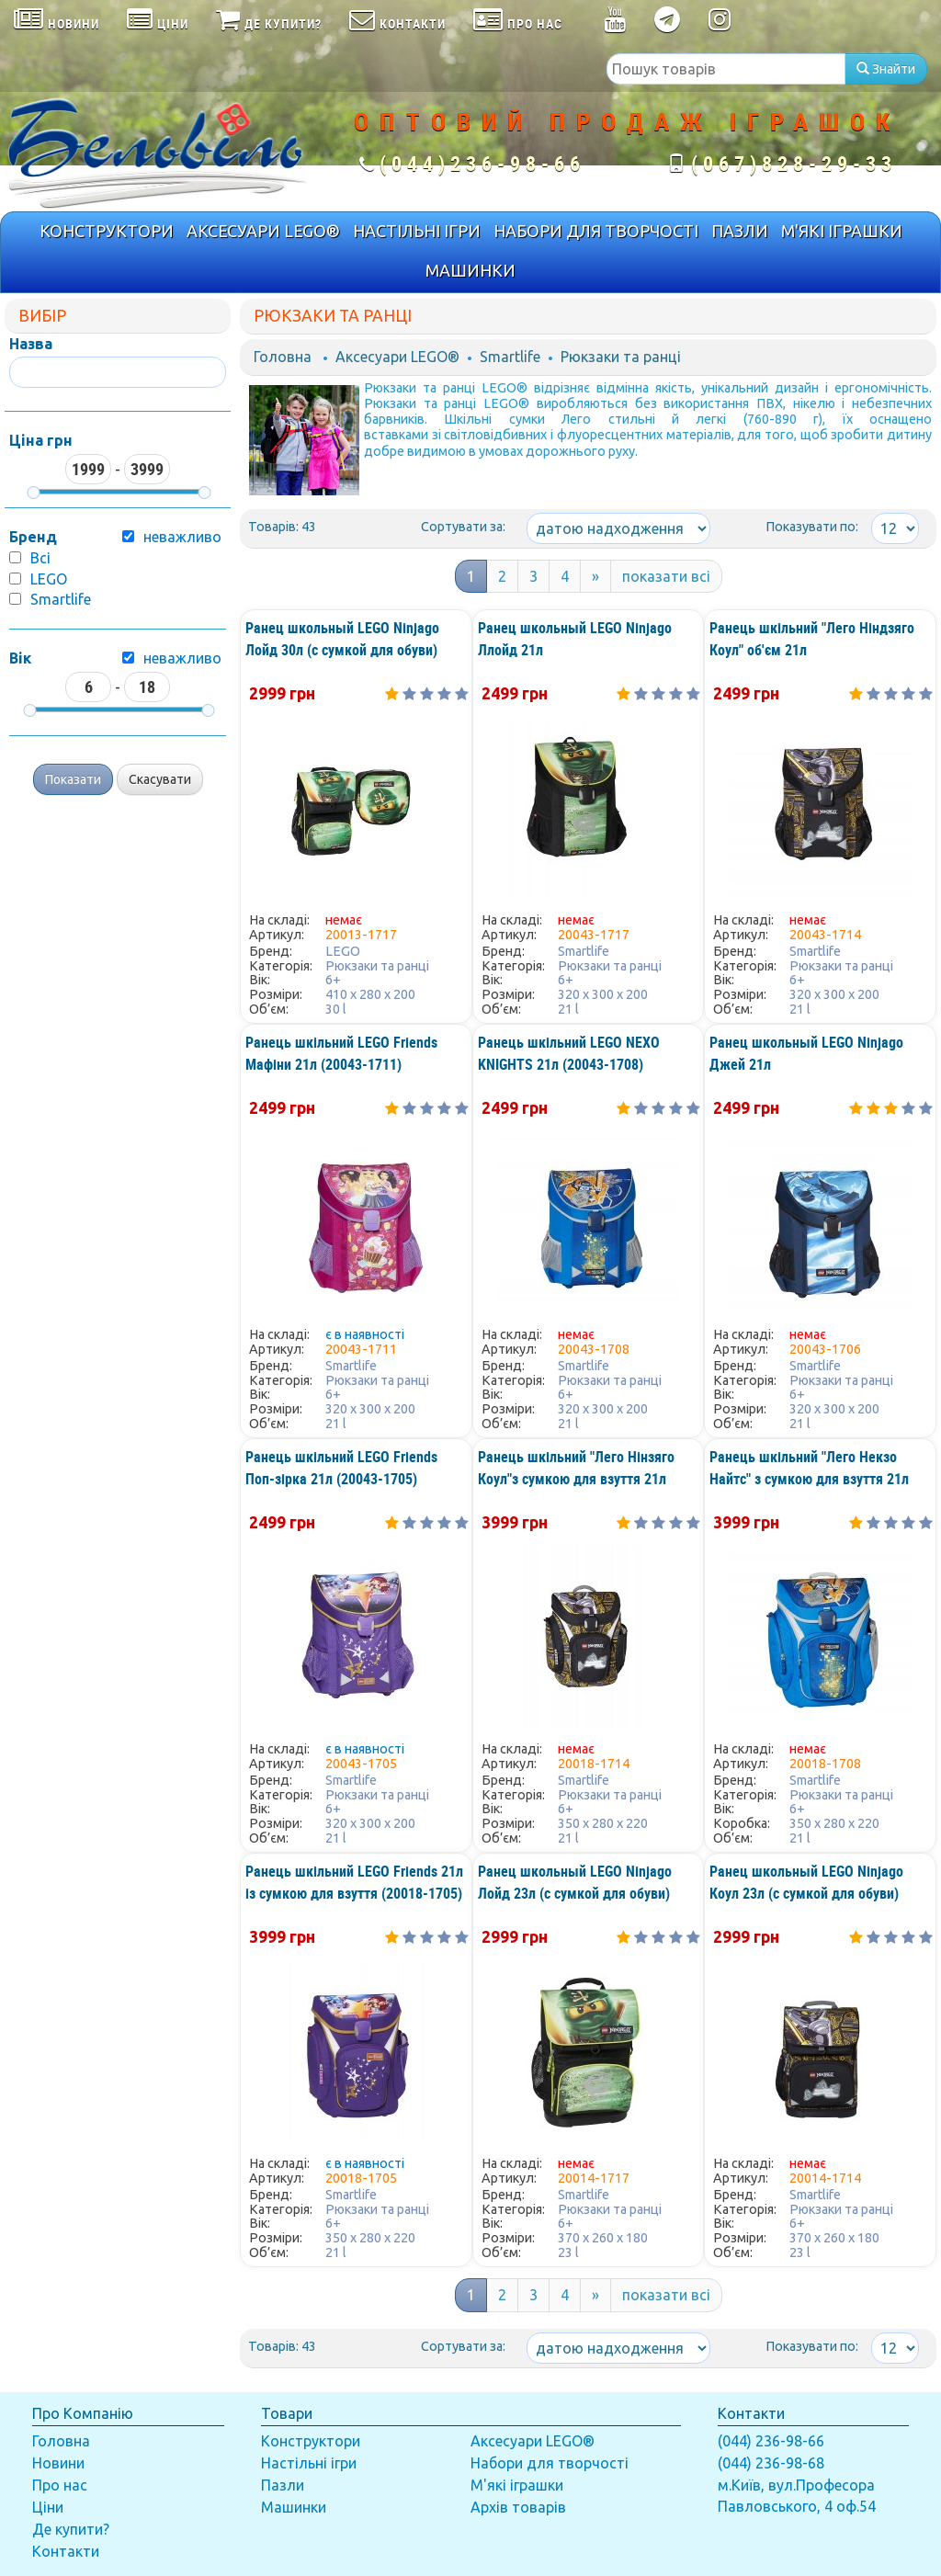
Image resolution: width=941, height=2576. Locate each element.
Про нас (59, 2485)
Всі (40, 558)
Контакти (65, 2551)
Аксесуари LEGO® (397, 356)
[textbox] (726, 69)
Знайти (885, 69)
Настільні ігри (309, 2463)
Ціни (47, 2507)
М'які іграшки (516, 2485)
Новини (58, 2463)
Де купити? (70, 2529)
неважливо (182, 658)
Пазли (282, 2485)
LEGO (48, 579)
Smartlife (60, 599)
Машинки (293, 2507)
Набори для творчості (549, 2463)
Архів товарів (518, 2507)
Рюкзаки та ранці (621, 356)
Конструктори (310, 2441)
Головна (283, 356)
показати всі (666, 576)
